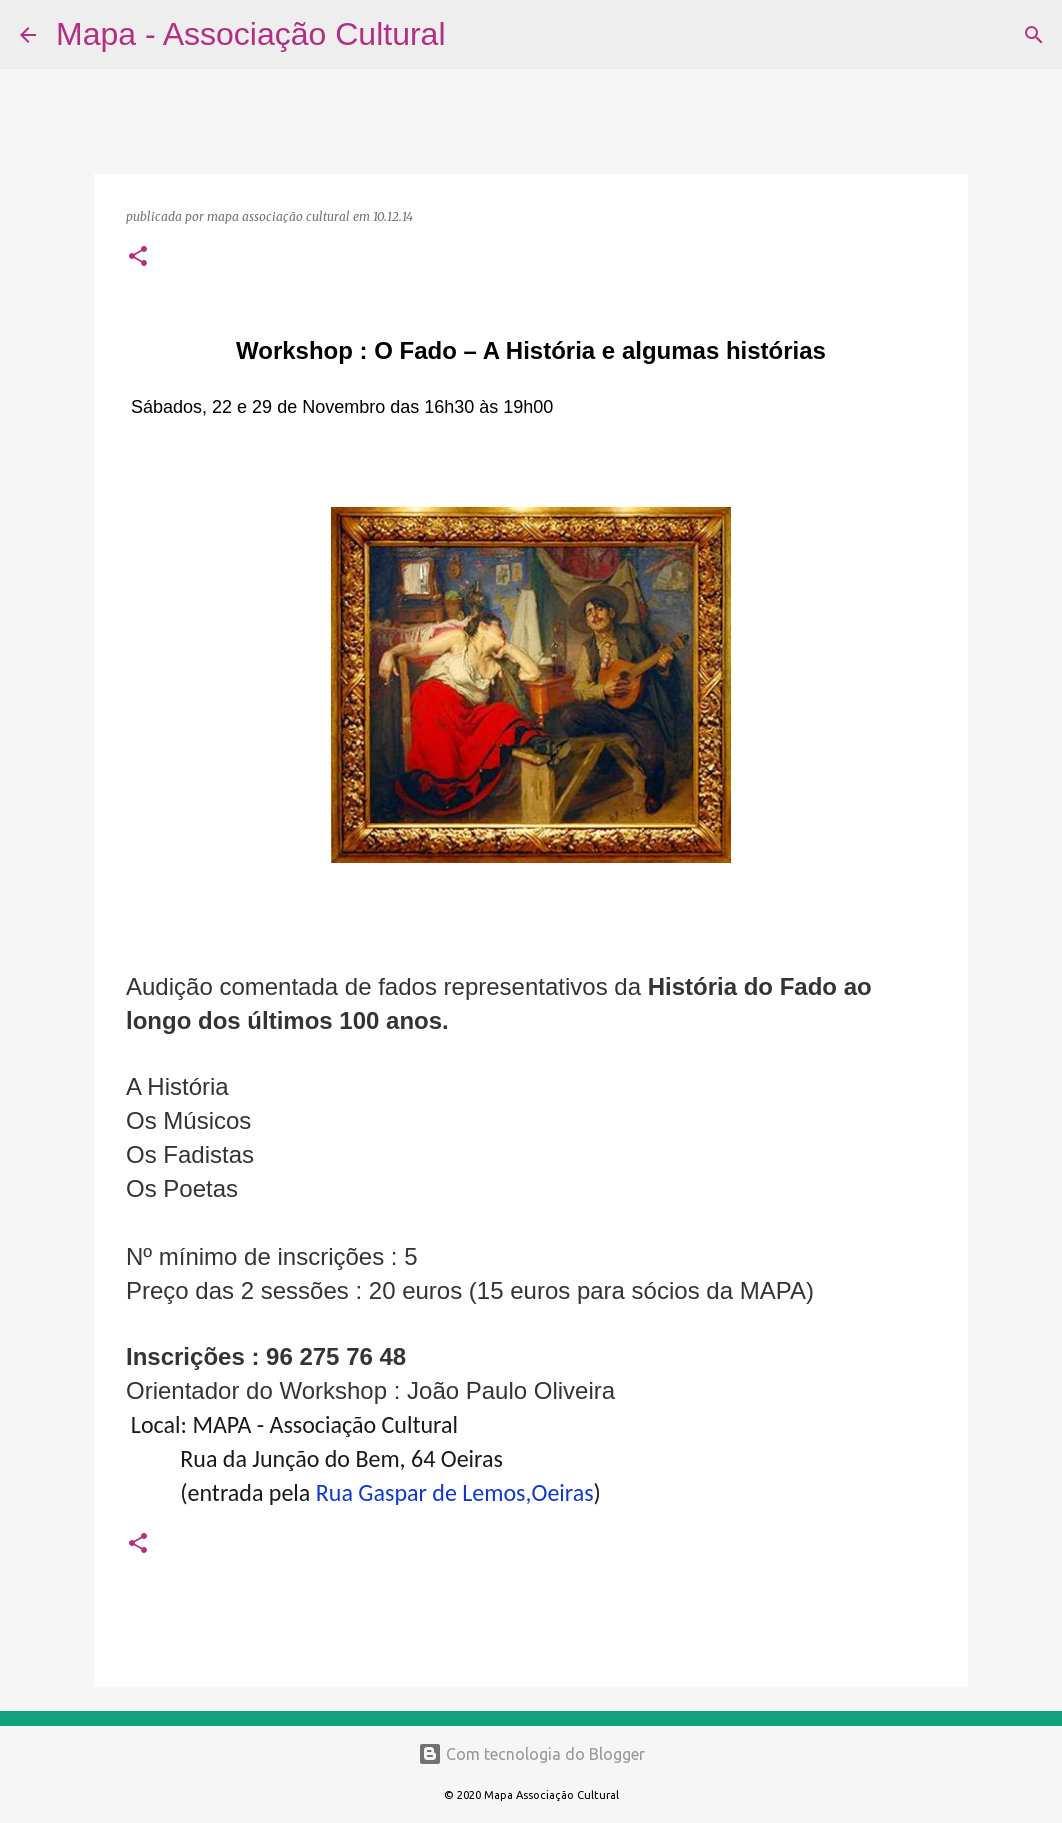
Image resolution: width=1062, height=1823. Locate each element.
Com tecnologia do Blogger (531, 1754)
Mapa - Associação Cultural (251, 34)
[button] (138, 257)
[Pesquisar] (474, 35)
